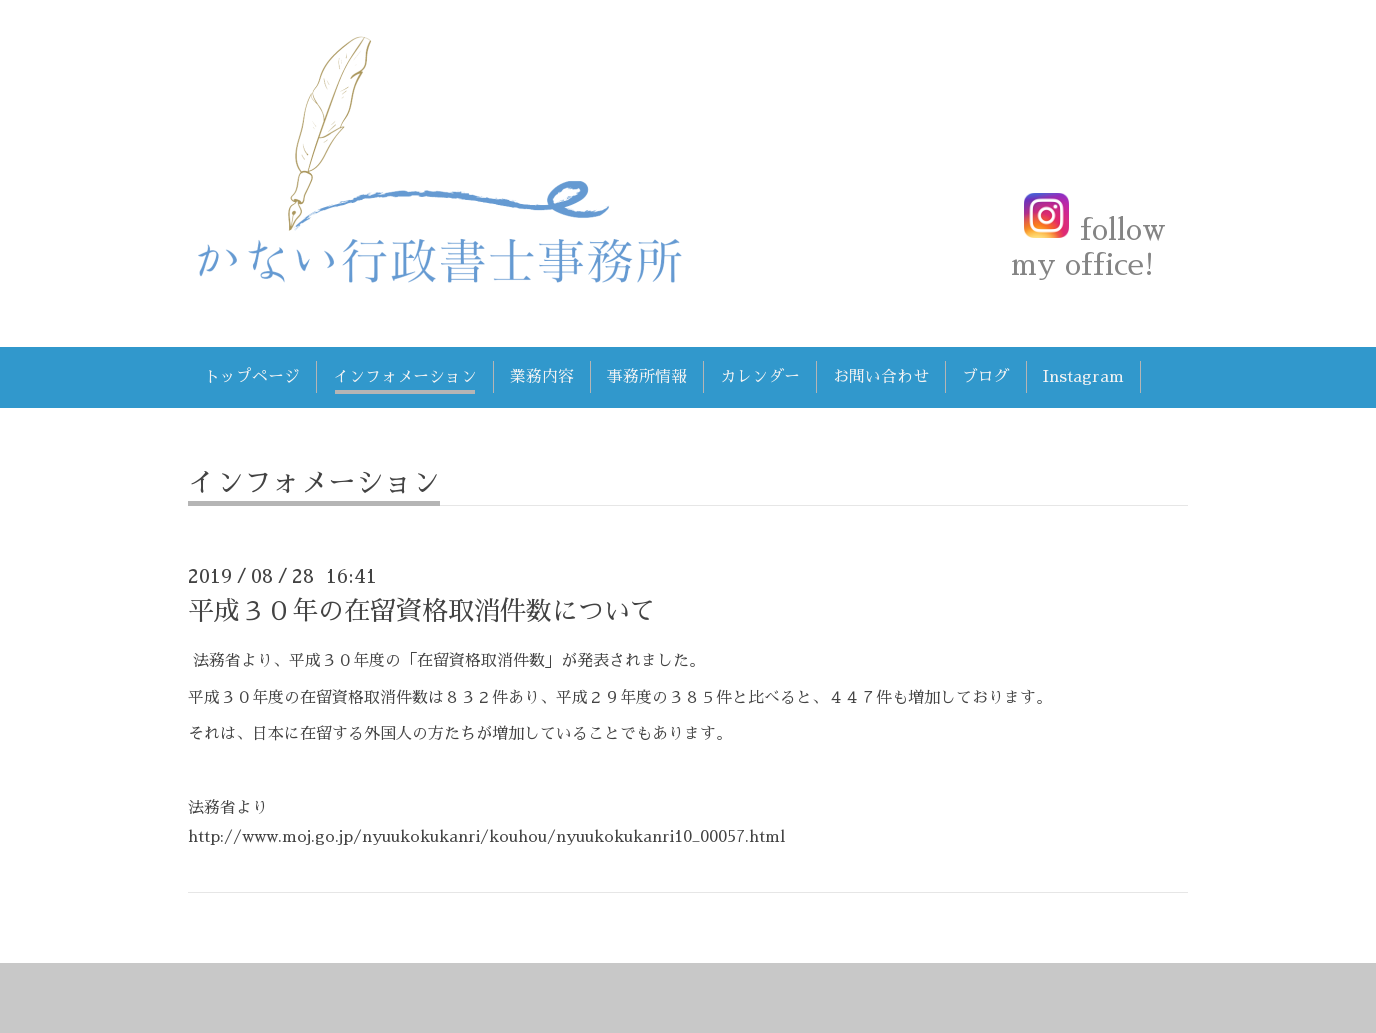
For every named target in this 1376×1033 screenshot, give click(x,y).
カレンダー (760, 377)
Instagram (1083, 377)
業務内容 (542, 377)
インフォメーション (405, 377)
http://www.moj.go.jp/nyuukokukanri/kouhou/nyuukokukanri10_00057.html (486, 837)
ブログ (986, 377)
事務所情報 (647, 377)
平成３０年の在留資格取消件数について (422, 611)
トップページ (252, 377)
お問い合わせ (881, 377)
